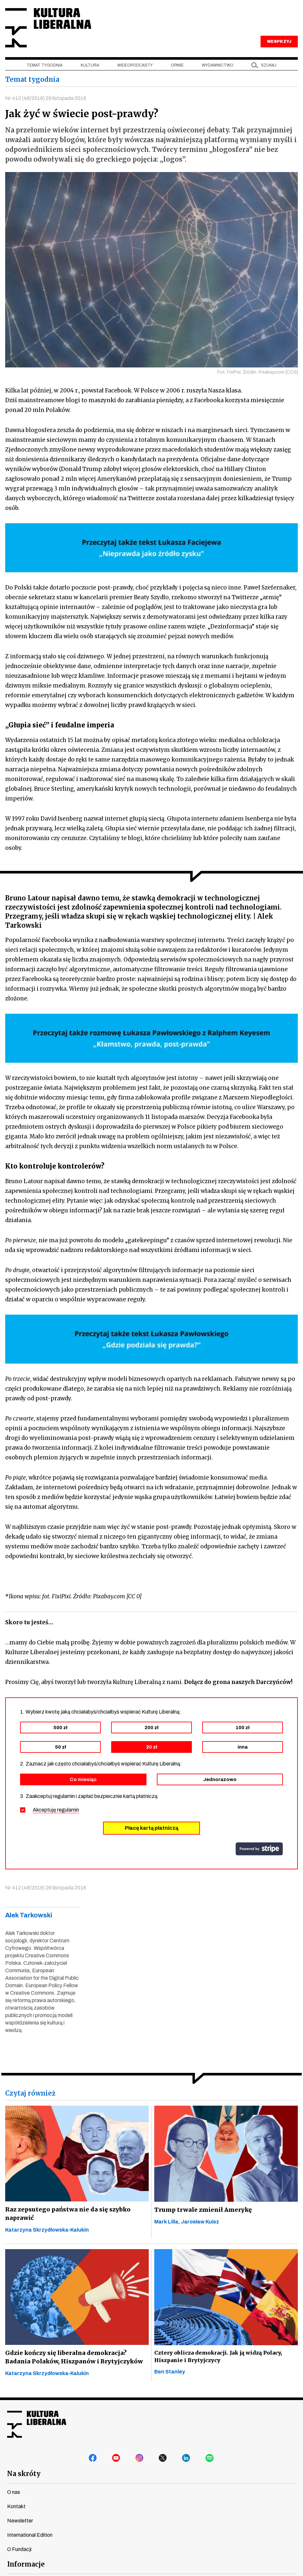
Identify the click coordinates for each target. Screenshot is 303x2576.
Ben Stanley (169, 2371)
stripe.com (259, 1848)
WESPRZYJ (279, 41)
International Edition (29, 2535)
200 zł (151, 1727)
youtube (116, 2458)
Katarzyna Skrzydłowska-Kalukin (47, 2230)
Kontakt (16, 2506)
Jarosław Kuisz (200, 2221)
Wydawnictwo (217, 65)
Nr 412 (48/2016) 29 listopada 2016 (45, 98)
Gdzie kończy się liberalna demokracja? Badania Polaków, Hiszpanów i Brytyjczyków (73, 2357)
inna (243, 1747)
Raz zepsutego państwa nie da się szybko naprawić (65, 2214)
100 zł (243, 1727)
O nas (13, 2492)
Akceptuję (56, 1810)
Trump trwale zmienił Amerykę (202, 2209)
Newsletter (20, 2520)
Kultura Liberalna (48, 27)
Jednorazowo (220, 1779)
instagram (140, 2458)
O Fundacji (19, 2549)
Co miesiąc (83, 1779)
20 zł (151, 1747)
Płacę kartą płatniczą (151, 1828)
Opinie (177, 65)
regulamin (68, 1810)
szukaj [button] (268, 65)
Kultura (90, 65)
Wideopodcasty (135, 65)
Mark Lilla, (167, 2221)
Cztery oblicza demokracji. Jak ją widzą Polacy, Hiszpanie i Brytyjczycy (217, 2356)
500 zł (60, 1727)
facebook (93, 2458)
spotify (210, 2458)
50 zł (60, 1747)
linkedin (186, 2458)
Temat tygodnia (45, 65)
